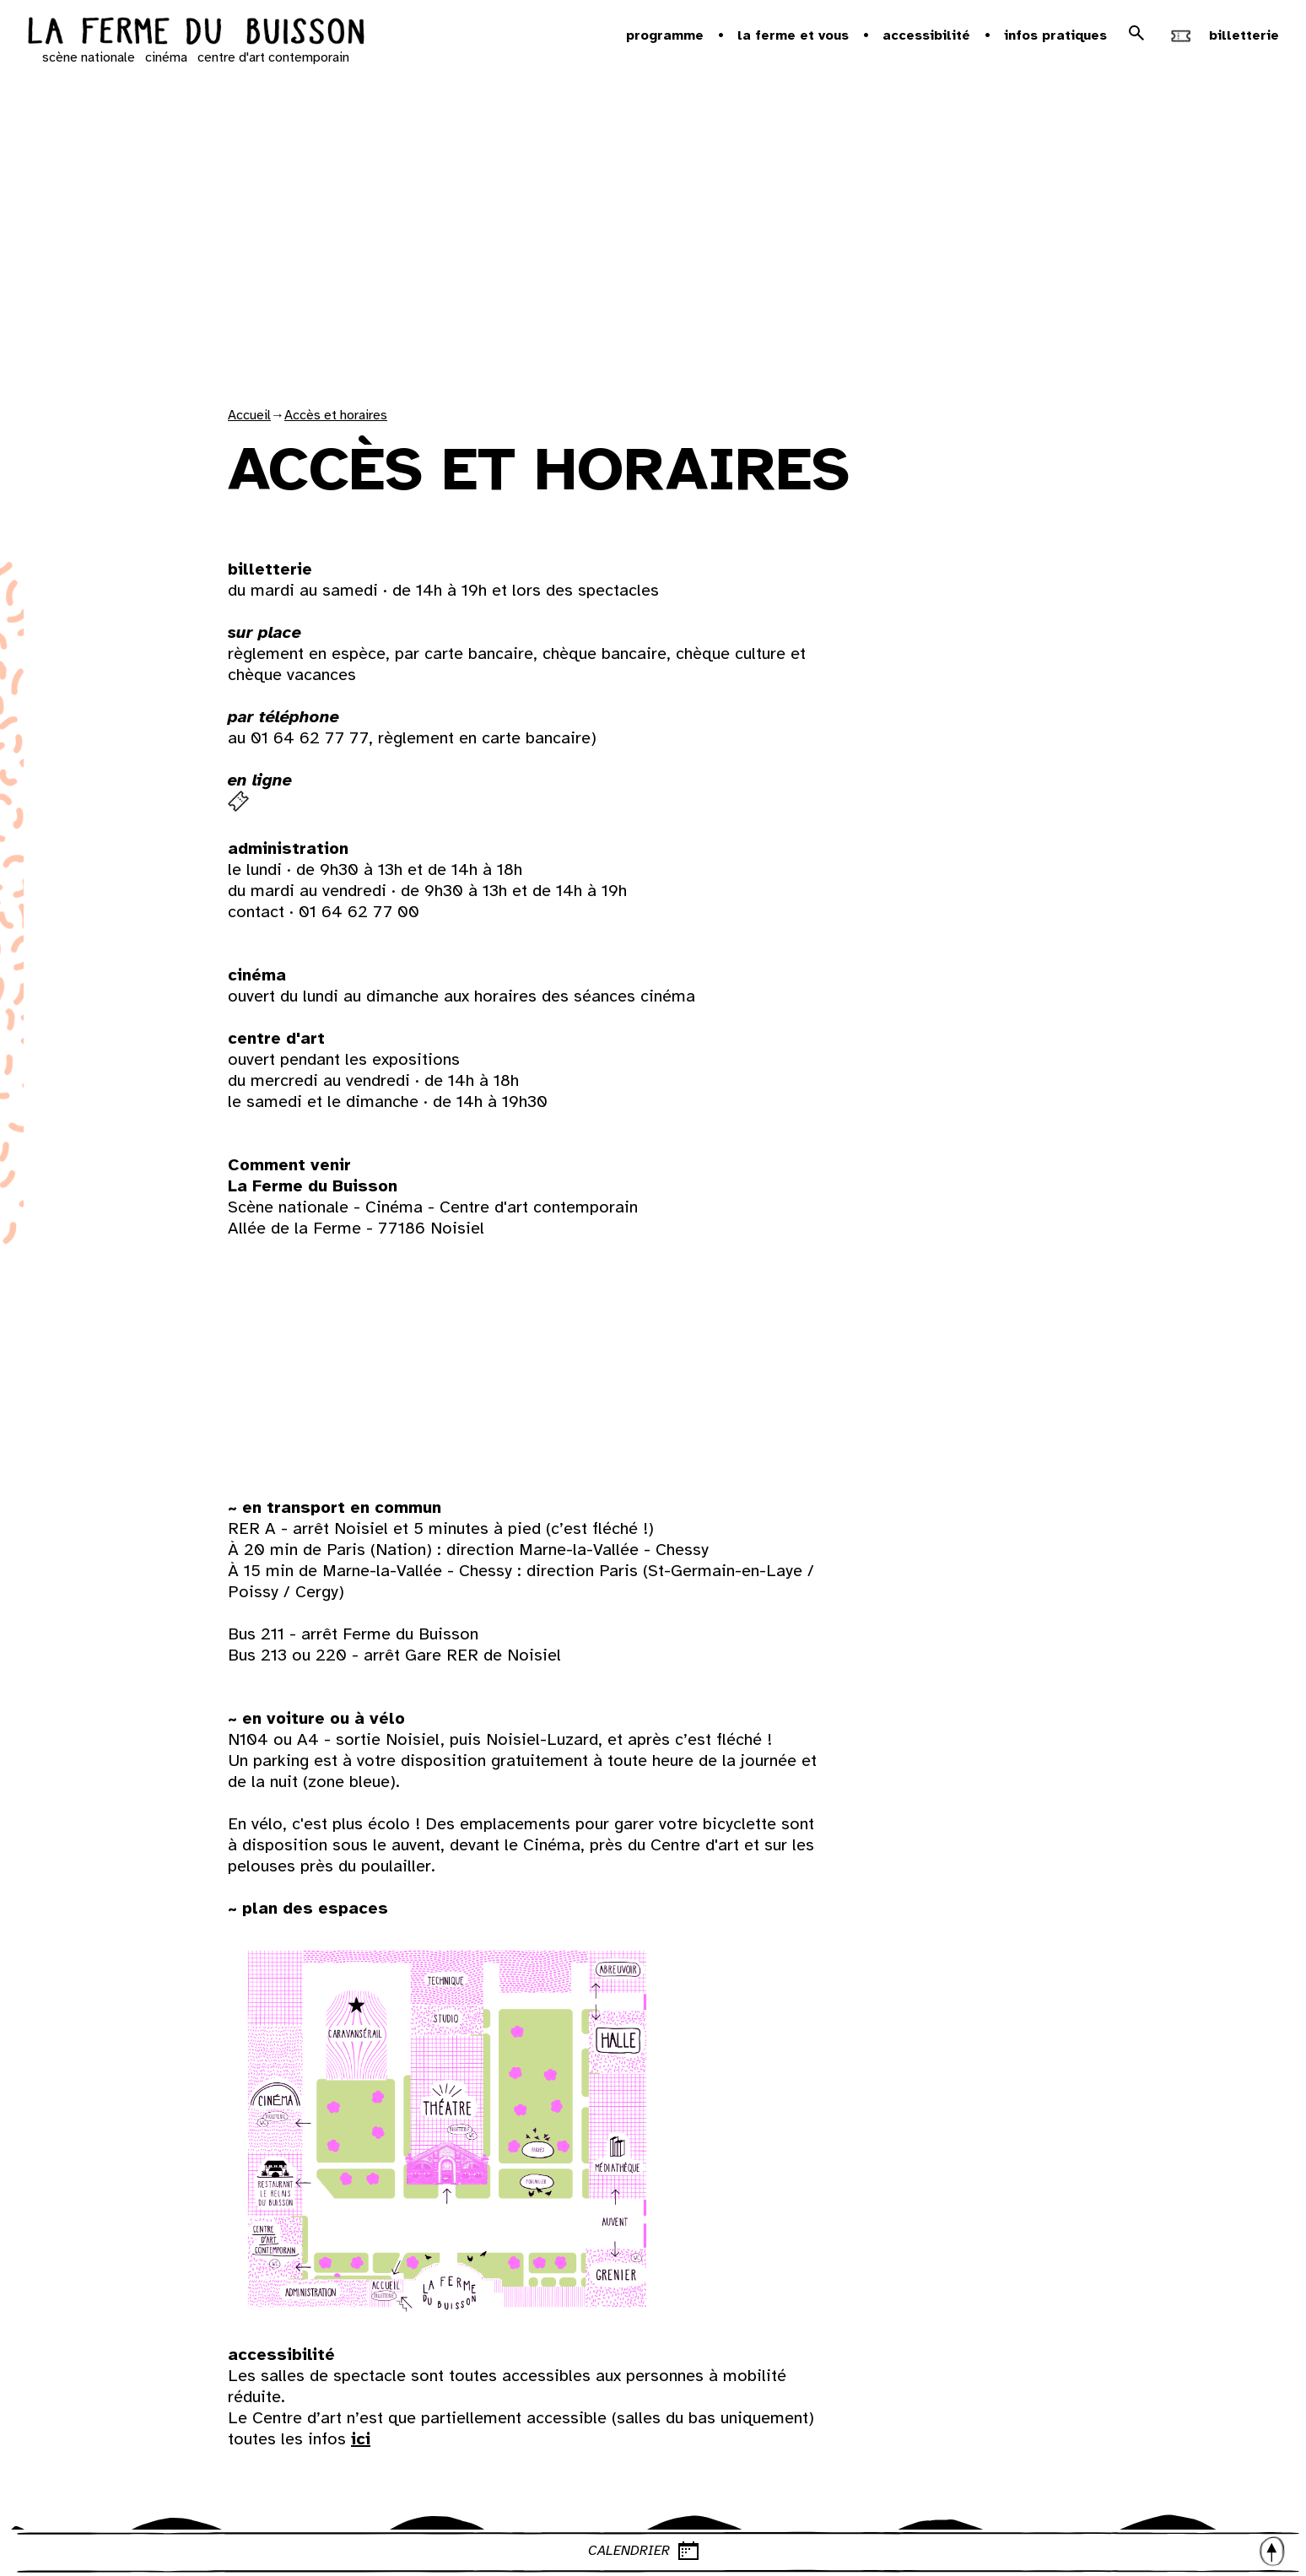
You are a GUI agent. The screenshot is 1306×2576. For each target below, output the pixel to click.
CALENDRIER (938, 2551)
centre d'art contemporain (273, 57)
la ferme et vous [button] (793, 35)
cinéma (166, 57)
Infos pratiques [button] (1055, 35)
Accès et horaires (335, 415)
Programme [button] (665, 35)
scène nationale (88, 57)
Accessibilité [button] (926, 35)
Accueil (249, 415)
